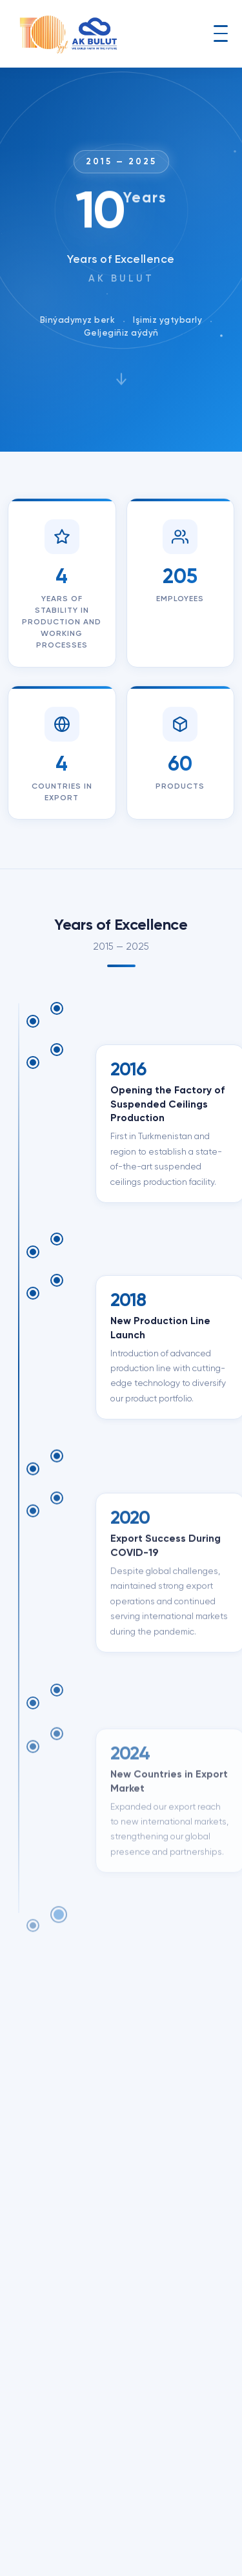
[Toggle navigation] (221, 33)
